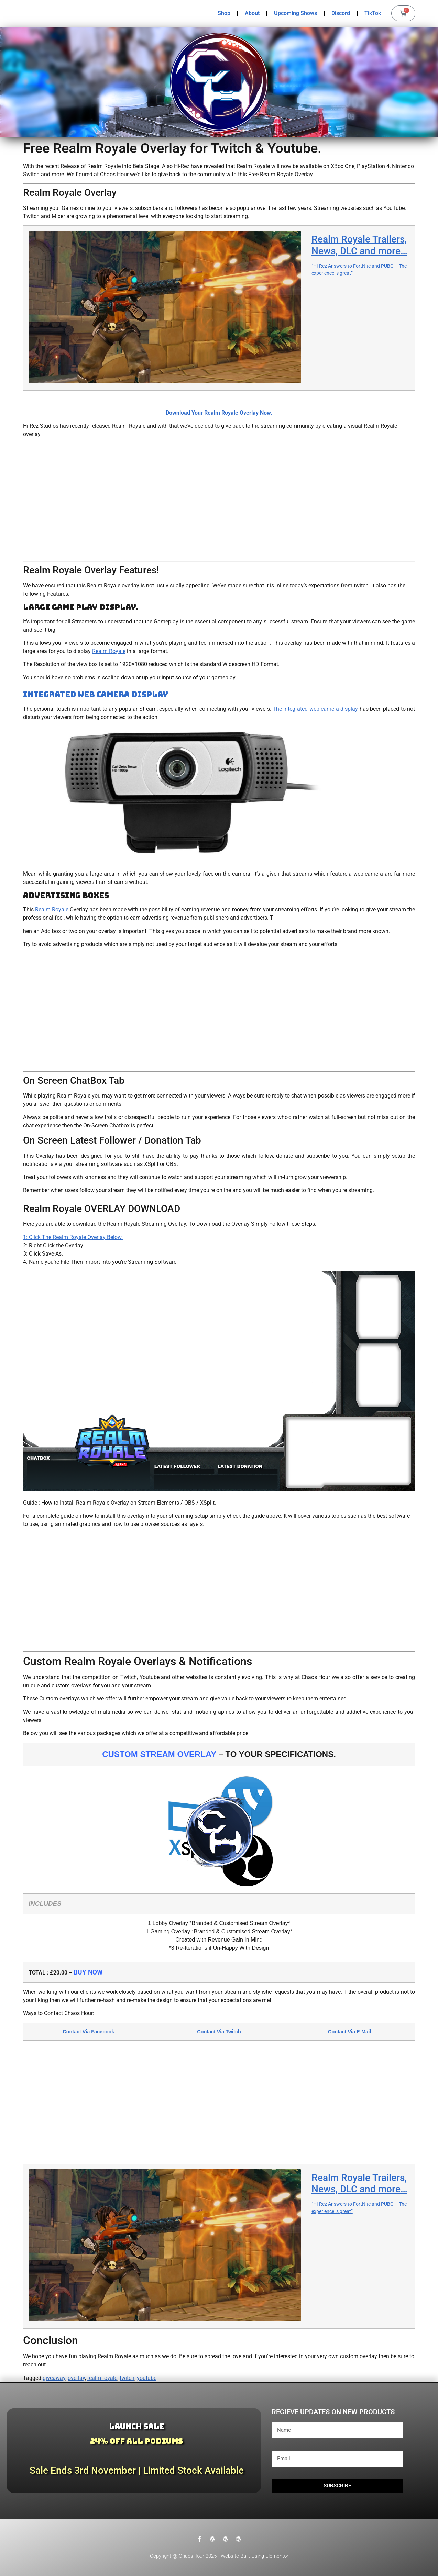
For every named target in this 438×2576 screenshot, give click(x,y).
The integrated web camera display (315, 709)
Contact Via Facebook (88, 2031)
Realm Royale (108, 651)
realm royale (102, 2378)
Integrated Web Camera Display (95, 694)
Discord (340, 13)
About (252, 13)
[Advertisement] (219, 500)
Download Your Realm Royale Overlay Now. (219, 412)
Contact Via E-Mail (349, 2031)
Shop (224, 13)
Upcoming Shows (295, 13)
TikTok (372, 13)
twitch (127, 2378)
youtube (146, 2378)
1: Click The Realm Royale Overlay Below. (73, 1237)
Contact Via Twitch (219, 2031)
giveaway (54, 2378)
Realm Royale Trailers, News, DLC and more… (359, 245)
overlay (76, 2378)
